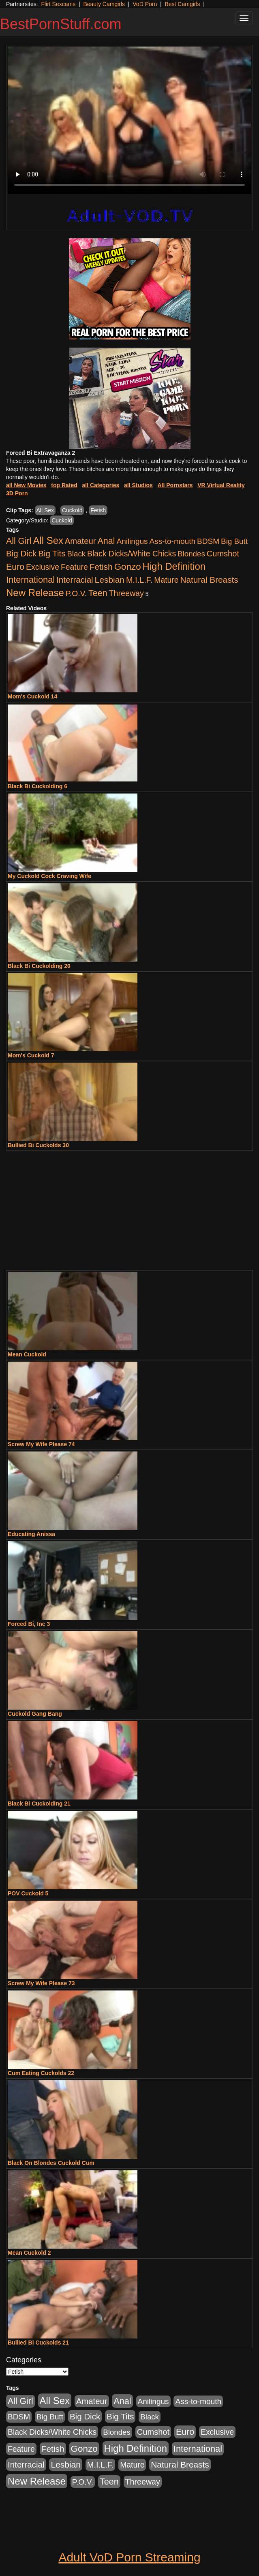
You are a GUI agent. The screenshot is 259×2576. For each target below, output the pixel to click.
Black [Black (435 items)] (76, 554)
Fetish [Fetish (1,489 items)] (101, 566)
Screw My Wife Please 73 (41, 1983)
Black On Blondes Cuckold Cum (51, 2163)
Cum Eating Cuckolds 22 (41, 2073)
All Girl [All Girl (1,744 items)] (19, 541)
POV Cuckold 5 (28, 1893)
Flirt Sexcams (58, 4)
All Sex (45, 510)
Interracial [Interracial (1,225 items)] (74, 579)
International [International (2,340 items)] (30, 580)
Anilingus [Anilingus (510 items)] (132, 541)
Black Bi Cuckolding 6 (37, 786)
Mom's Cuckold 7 (31, 1055)
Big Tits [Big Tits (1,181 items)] (51, 553)
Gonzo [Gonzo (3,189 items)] (127, 567)
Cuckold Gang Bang (35, 1713)
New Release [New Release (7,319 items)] (35, 592)
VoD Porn (145, 4)
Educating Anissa (31, 1534)
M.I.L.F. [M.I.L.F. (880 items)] (139, 579)
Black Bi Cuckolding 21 (39, 1803)
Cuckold (72, 510)
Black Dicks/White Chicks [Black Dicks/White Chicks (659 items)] (131, 553)
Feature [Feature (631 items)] (74, 566)
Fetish (98, 510)
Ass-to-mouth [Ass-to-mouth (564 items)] (172, 541)
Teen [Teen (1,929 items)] (97, 593)
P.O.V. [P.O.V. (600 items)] (76, 593)
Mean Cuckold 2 (29, 2252)
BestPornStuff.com (60, 24)
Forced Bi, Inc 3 (29, 1624)
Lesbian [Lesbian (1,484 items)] (109, 579)
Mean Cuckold (27, 1354)
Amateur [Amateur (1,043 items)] (80, 541)
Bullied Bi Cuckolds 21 (38, 2342)
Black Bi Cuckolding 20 (39, 966)
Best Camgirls (182, 4)
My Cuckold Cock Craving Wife (49, 876)
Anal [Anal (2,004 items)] (106, 541)
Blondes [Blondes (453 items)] (191, 554)
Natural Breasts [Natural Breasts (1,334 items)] (209, 579)
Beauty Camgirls (104, 4)
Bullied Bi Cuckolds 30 (38, 1145)
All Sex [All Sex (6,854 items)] (48, 540)
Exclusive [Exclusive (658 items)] (42, 566)
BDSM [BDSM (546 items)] (208, 541)
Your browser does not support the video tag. (129, 120)
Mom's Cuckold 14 (32, 696)
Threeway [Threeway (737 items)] (126, 593)
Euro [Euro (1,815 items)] (15, 567)
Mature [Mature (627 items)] (166, 579)
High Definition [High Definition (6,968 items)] (174, 566)
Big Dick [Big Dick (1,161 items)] (21, 553)
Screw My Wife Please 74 (41, 1444)
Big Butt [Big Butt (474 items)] (234, 541)
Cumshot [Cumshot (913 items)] (223, 553)
